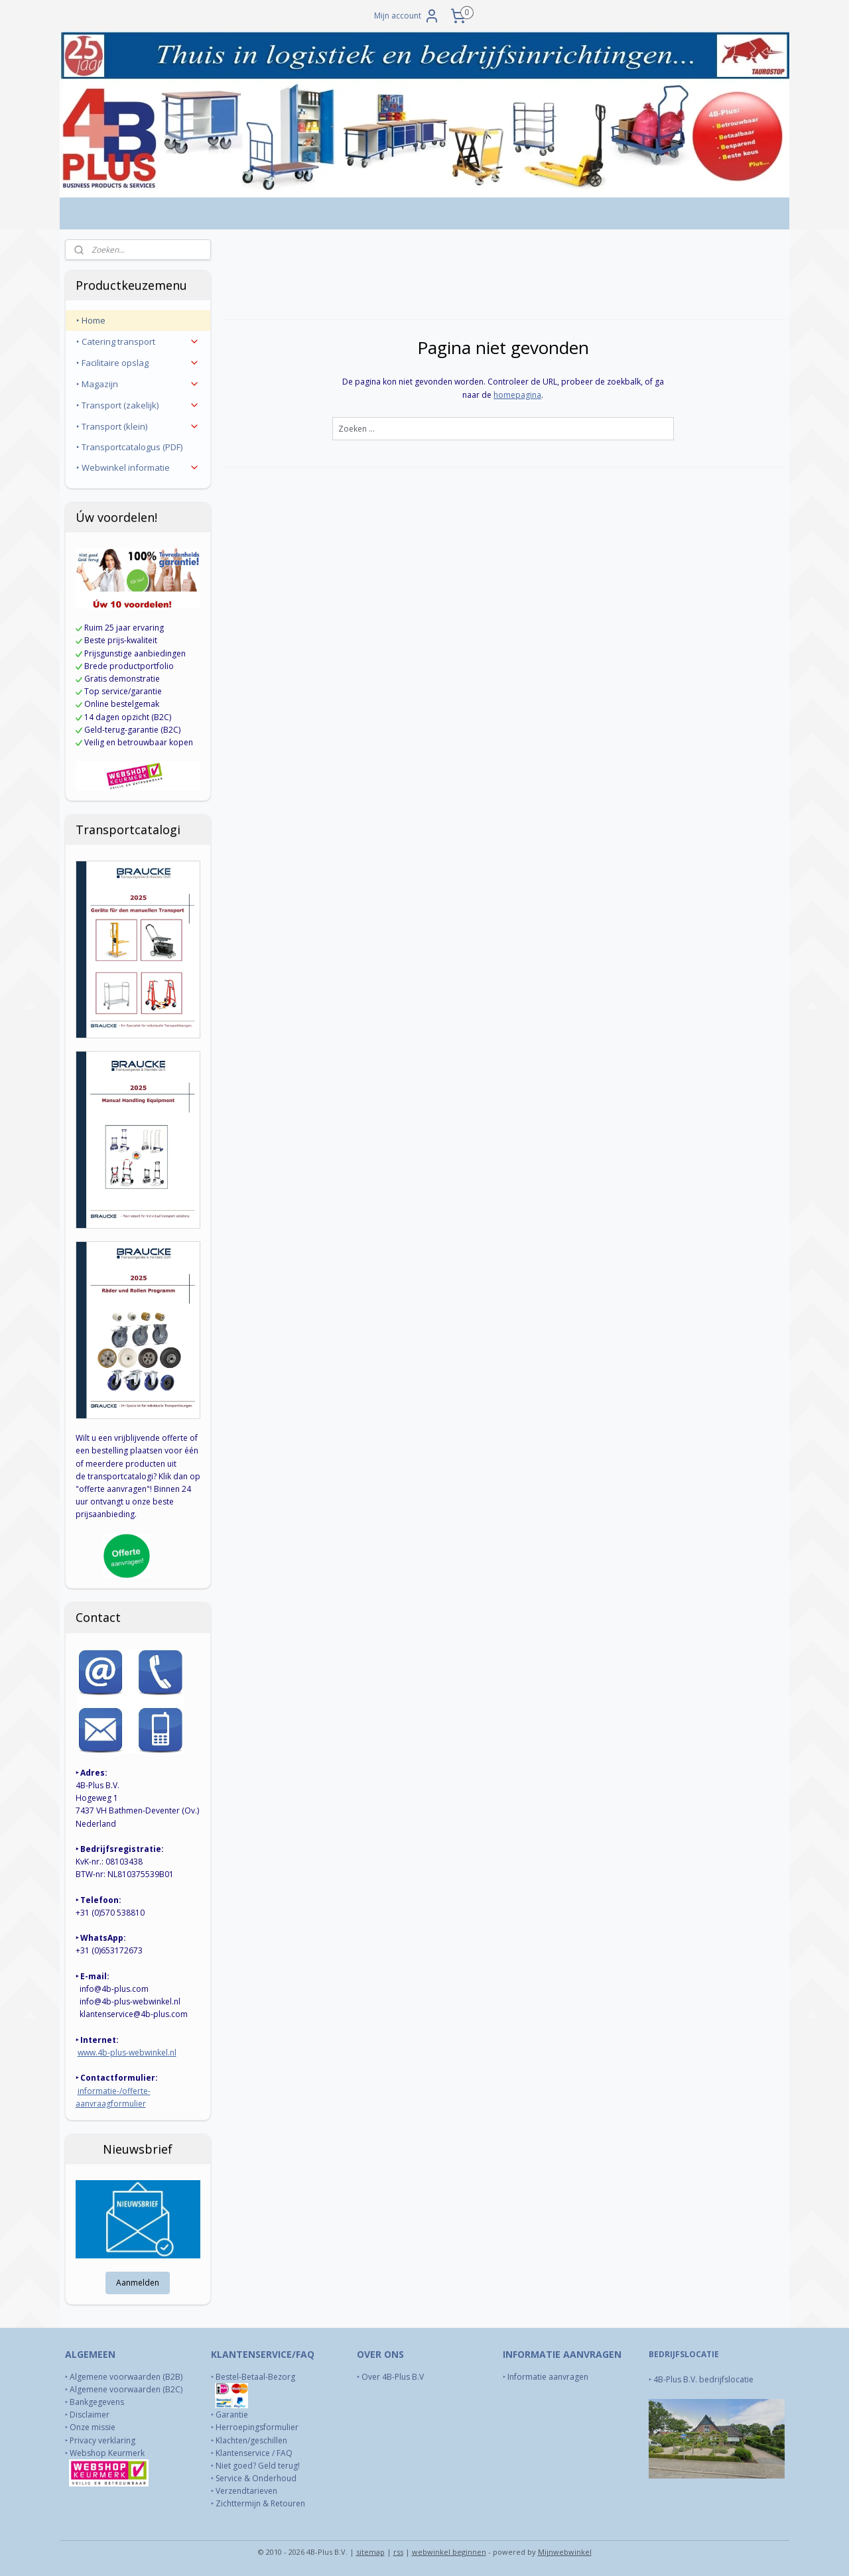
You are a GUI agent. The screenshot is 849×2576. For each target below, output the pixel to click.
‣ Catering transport (138, 341)
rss (398, 2552)
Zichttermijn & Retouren (260, 2503)
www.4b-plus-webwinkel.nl (127, 2052)
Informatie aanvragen (548, 2376)
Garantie (232, 2414)
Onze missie (92, 2427)
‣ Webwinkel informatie (138, 467)
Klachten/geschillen (251, 2440)
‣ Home (90, 320)
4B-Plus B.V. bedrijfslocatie (703, 2379)
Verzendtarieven (246, 2490)
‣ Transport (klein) (138, 426)
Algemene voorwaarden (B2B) (126, 2376)
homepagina (517, 394)
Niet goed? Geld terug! (258, 2465)
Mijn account (407, 16)
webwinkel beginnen (449, 2552)
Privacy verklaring (102, 2440)
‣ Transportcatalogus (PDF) (129, 447)
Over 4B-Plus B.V (392, 2376)
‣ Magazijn (138, 384)
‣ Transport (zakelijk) (138, 405)
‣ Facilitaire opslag (138, 363)
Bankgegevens (97, 2402)
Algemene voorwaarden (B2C (125, 2389)
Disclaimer (89, 2414)
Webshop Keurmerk (108, 2453)
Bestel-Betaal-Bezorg (255, 2376)
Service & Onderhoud (256, 2478)
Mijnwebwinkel (565, 2552)
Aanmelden (137, 2282)
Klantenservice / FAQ (254, 2453)
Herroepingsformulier (257, 2427)
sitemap (370, 2552)
